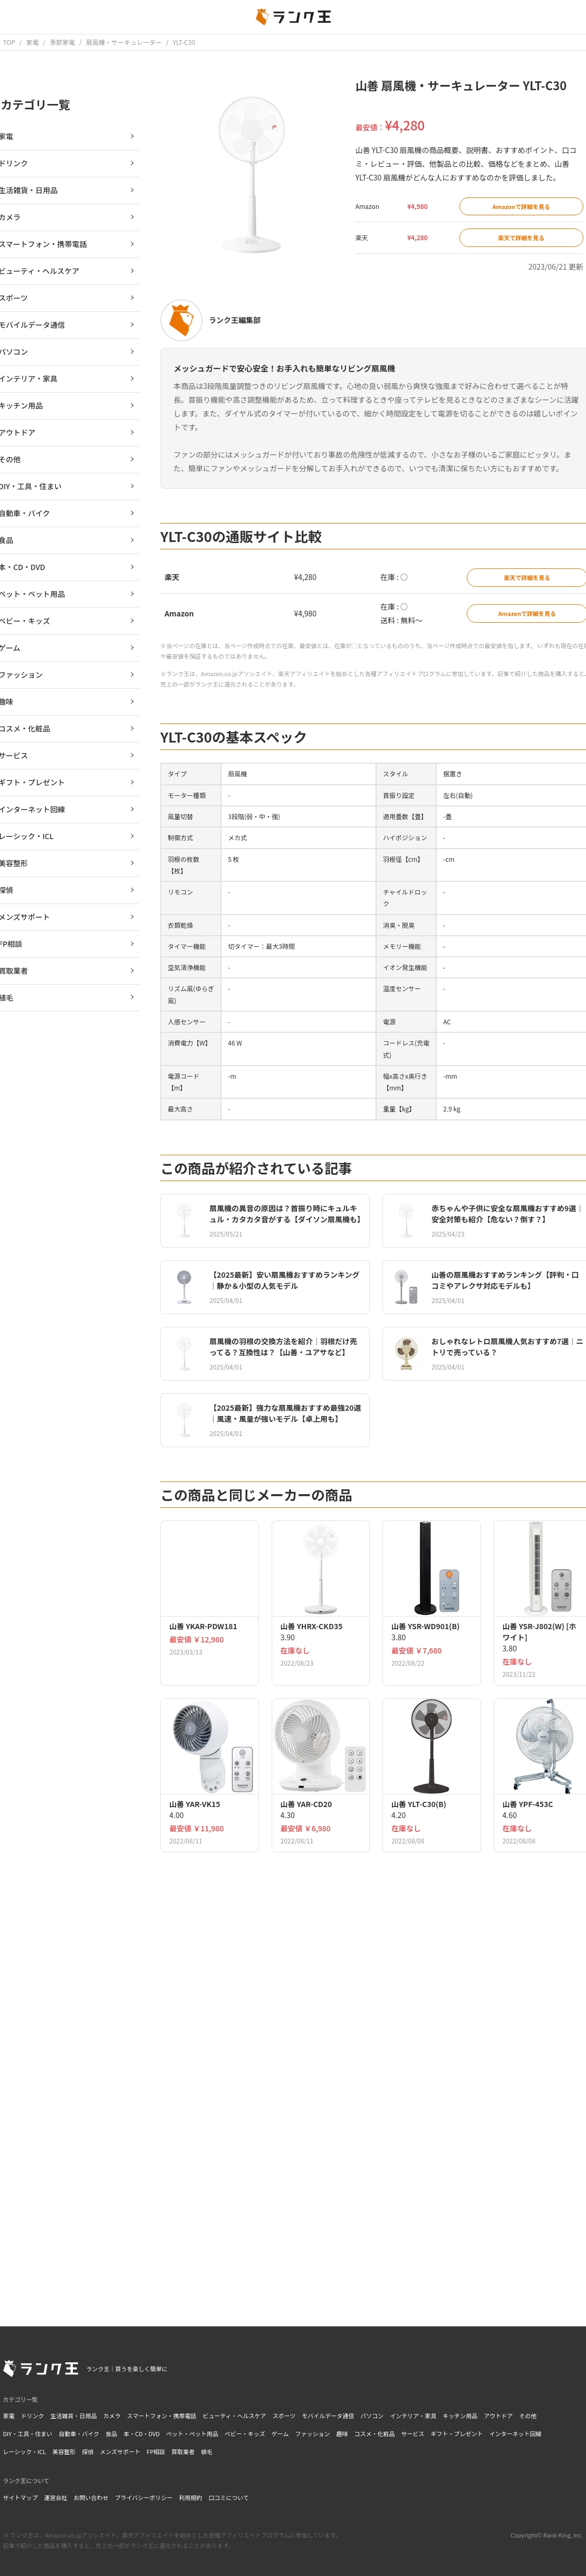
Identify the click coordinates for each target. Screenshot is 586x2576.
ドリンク (32, 2415)
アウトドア (498, 2415)
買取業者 (183, 2451)
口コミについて (228, 2497)
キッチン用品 (460, 2415)
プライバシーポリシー (144, 2497)
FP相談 (156, 2451)
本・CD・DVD (141, 2433)
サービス (413, 2433)
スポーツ (284, 2415)
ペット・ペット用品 (192, 2433)
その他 (527, 2415)
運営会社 (56, 2497)
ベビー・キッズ (245, 2433)
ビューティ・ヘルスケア (234, 2415)
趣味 (342, 2433)
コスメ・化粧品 (374, 2433)
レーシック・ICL (24, 2451)
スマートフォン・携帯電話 (162, 2415)
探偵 (87, 2451)
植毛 (207, 2451)
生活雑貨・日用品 (74, 2415)
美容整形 (63, 2451)
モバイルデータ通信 (328, 2415)
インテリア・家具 (413, 2415)
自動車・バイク (79, 2433)
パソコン (371, 2415)
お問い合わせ (91, 2497)
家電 (9, 2415)
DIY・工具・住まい (28, 2433)
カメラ (112, 2415)
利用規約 (190, 2497)
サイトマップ (20, 2497)
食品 (111, 2433)
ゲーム (280, 2433)
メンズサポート (120, 2451)
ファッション (312, 2433)
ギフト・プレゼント (457, 2433)
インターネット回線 (515, 2433)
